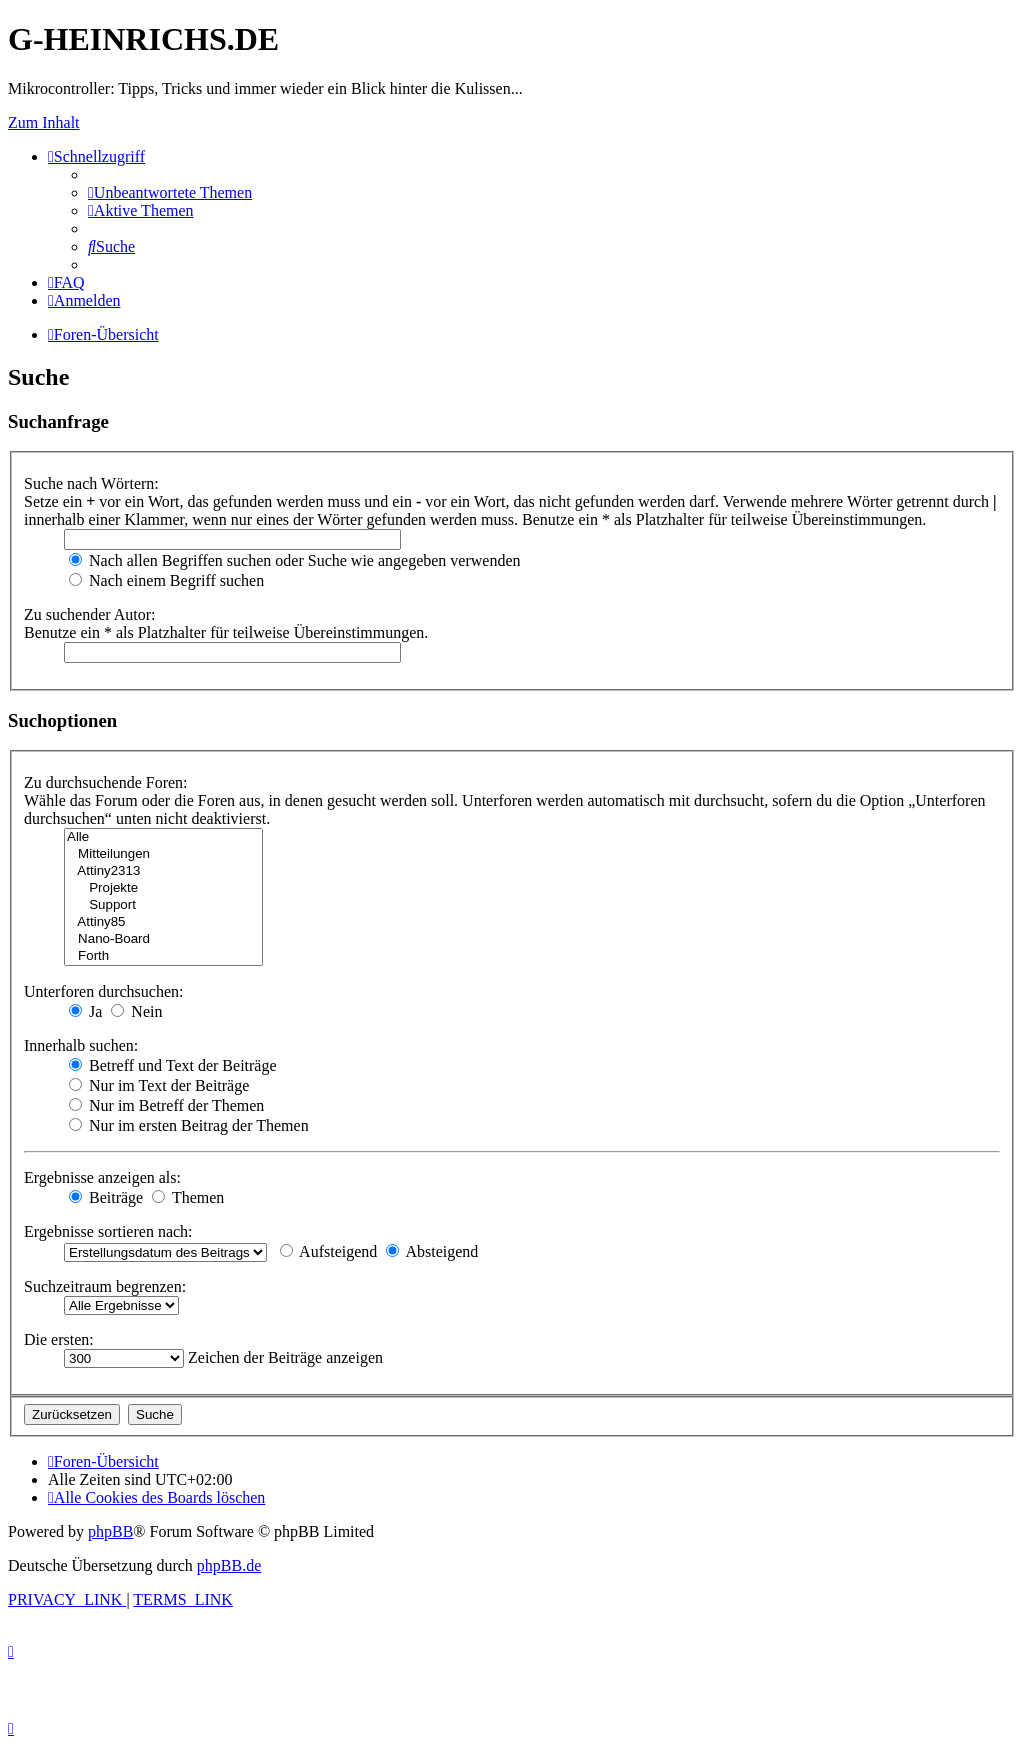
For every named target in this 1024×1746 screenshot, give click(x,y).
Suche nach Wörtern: (91, 483)
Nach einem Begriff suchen (166, 580)
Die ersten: (59, 1339)
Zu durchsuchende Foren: (106, 782)
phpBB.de (229, 1565)
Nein (136, 1011)
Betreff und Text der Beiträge (173, 1065)
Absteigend (432, 1251)
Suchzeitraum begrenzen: (105, 1286)
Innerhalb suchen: (81, 1045)
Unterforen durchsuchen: (104, 991)
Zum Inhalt (44, 122)
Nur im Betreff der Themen (166, 1105)
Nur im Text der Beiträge (159, 1085)
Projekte (163, 888)
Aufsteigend (328, 1251)
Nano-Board (163, 939)
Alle (163, 837)
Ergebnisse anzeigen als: (102, 1177)
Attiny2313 (163, 871)
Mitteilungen (163, 854)
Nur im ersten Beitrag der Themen (189, 1125)
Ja (85, 1011)
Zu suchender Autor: (90, 614)
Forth (163, 956)
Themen (188, 1197)
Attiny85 (163, 922)
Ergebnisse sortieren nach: (108, 1231)
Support (163, 905)
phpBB (110, 1531)
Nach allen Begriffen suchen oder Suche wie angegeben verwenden (295, 560)
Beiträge (106, 1197)
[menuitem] (170, 192)
